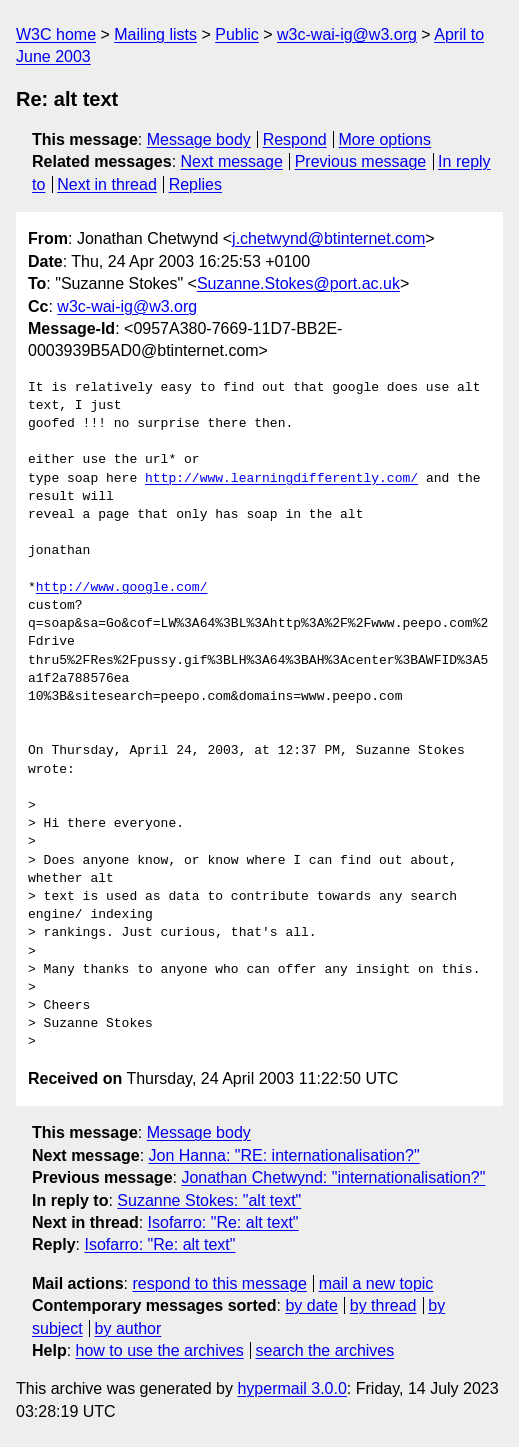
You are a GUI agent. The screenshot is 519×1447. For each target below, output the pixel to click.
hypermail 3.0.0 (291, 1388)
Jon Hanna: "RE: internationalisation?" (284, 1155)
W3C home (56, 34)
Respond (295, 139)
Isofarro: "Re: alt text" (223, 1222)
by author (128, 1328)
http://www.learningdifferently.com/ (281, 479)
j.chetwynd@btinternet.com (328, 238)
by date (311, 1305)
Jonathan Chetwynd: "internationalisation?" (333, 1177)
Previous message (361, 161)
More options (385, 139)
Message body (199, 139)
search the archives (325, 1350)
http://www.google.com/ (122, 588)
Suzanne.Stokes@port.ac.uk (298, 283)
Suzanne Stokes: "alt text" (209, 1200)
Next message (232, 161)
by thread (383, 1305)
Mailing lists (155, 34)
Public (237, 34)
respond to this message (219, 1283)
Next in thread (107, 184)
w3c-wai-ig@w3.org (347, 34)
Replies (195, 184)
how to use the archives (160, 1350)
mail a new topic (376, 1283)
